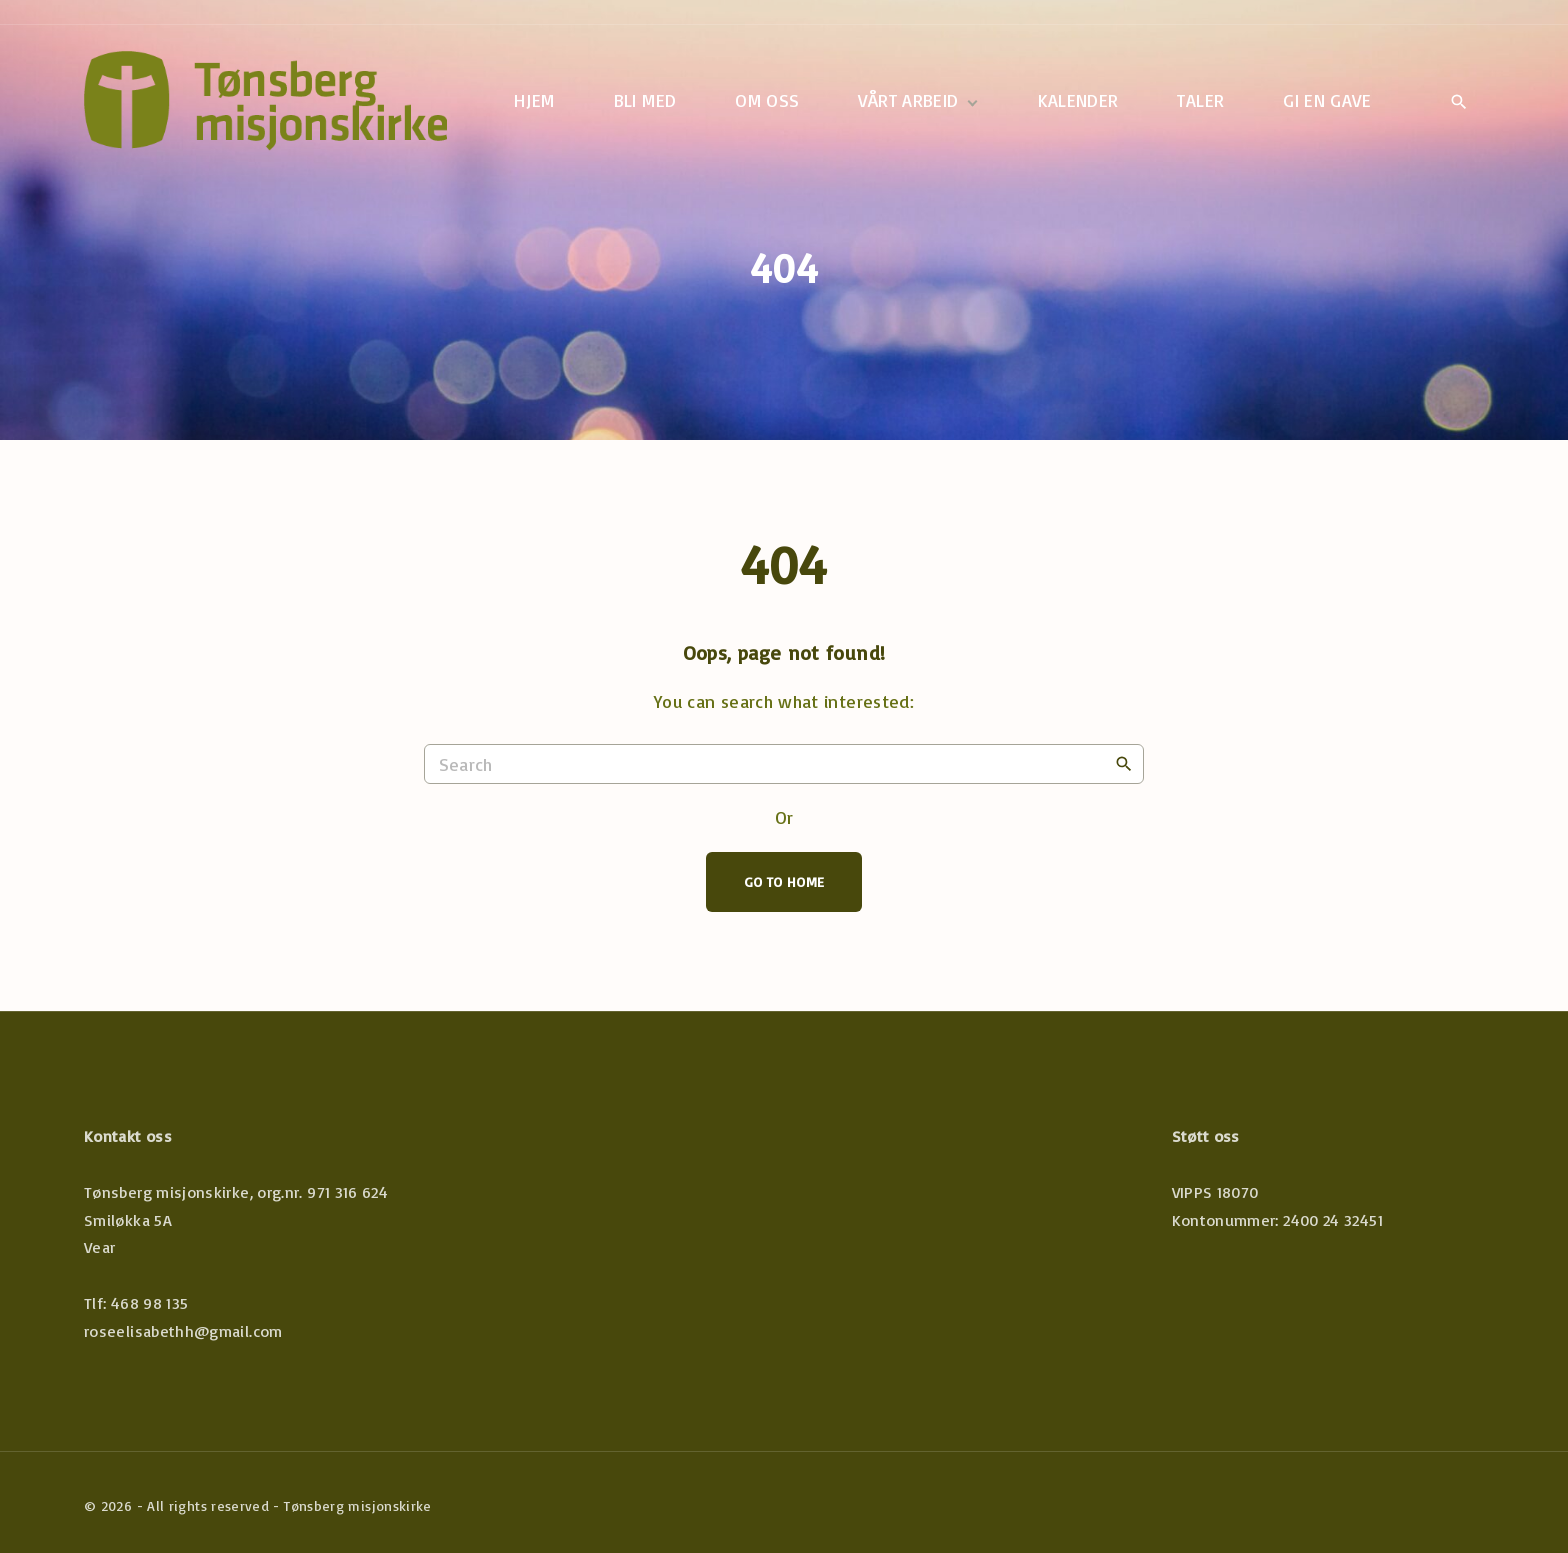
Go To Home (784, 881)
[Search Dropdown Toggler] (1458, 102)
